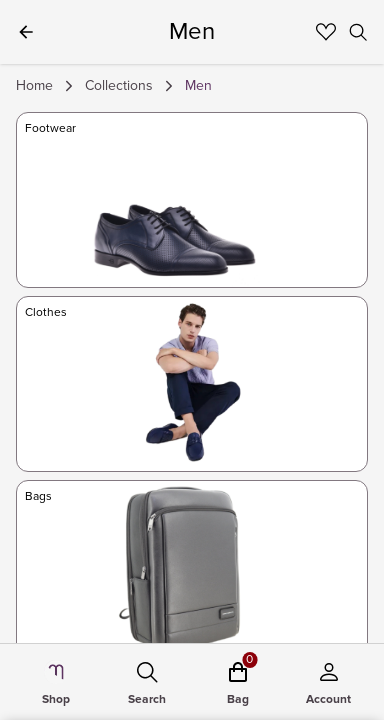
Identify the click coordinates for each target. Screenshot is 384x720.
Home (34, 85)
